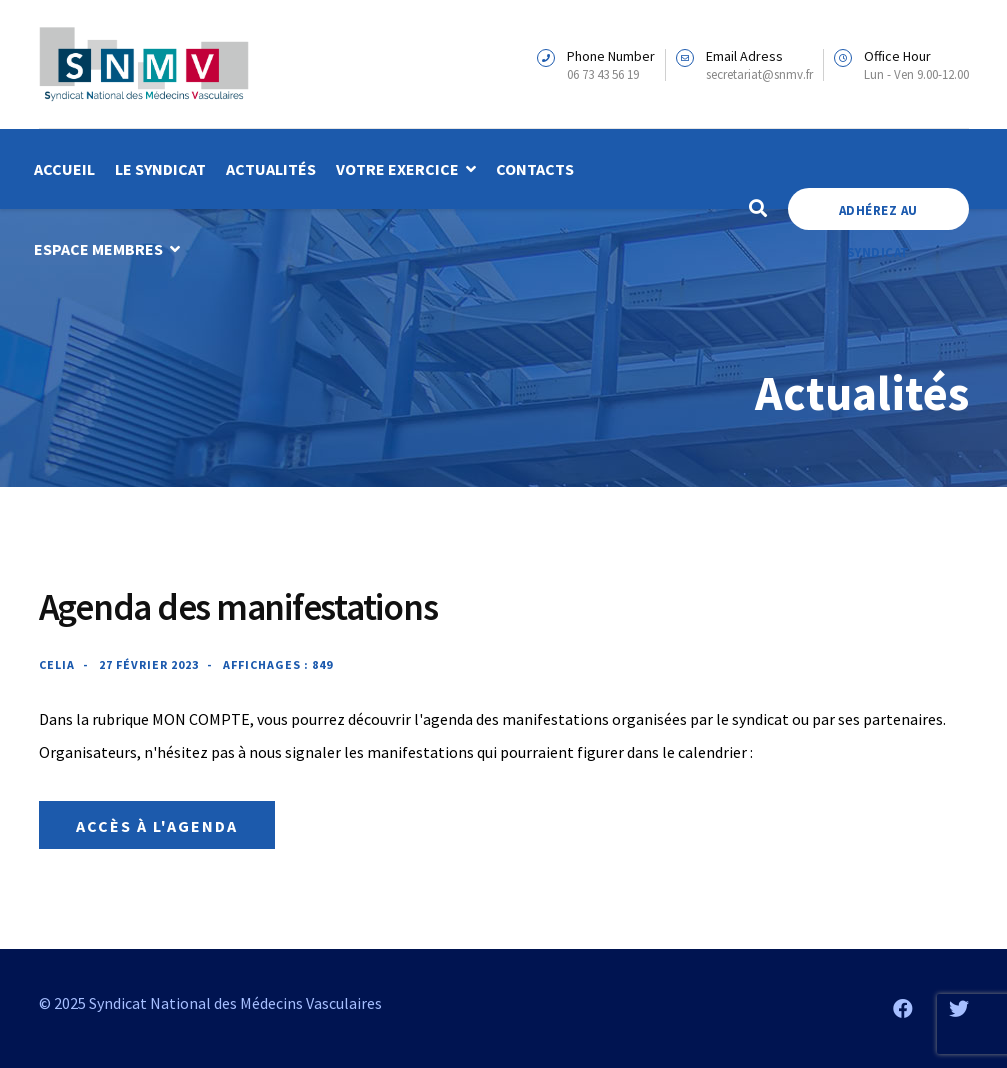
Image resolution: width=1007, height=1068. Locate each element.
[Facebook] (903, 1008)
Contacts (535, 169)
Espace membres (98, 249)
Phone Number (611, 56)
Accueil (64, 169)
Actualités (271, 169)
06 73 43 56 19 (603, 74)
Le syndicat (160, 169)
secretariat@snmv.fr (759, 74)
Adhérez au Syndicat (878, 216)
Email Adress (744, 56)
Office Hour (897, 56)
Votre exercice (397, 169)
